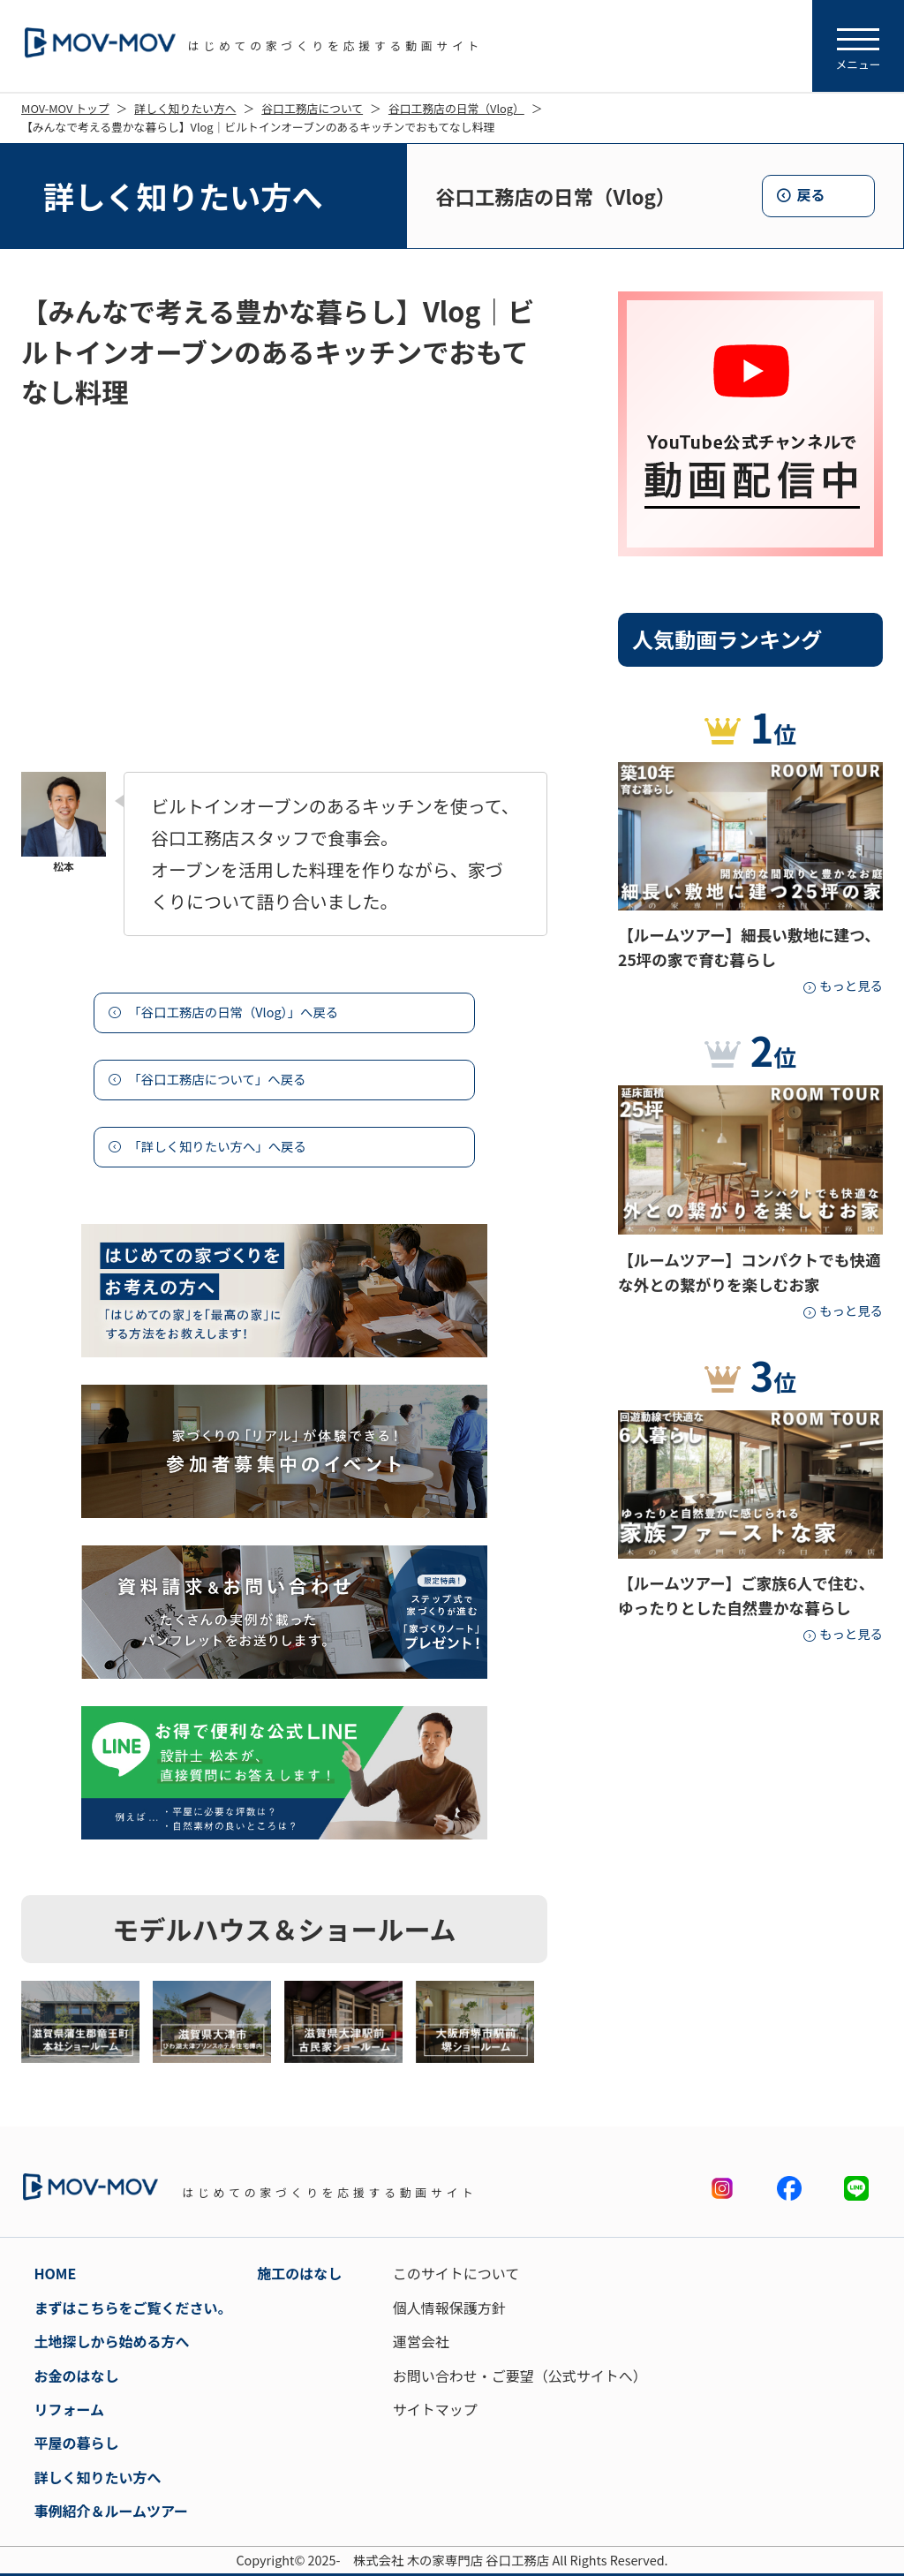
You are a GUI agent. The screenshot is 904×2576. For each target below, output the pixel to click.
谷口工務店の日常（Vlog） (456, 108)
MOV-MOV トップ (65, 108)
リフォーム (69, 2409)
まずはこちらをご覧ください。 (132, 2307)
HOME (55, 2273)
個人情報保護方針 (449, 2307)
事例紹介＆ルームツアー (111, 2510)
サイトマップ (435, 2409)
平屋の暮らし (76, 2442)
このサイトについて (456, 2273)
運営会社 (421, 2341)
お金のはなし (76, 2375)
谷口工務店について (312, 108)
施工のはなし (299, 2273)
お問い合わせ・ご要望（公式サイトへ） (520, 2375)
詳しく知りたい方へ (185, 108)
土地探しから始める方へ (111, 2341)
